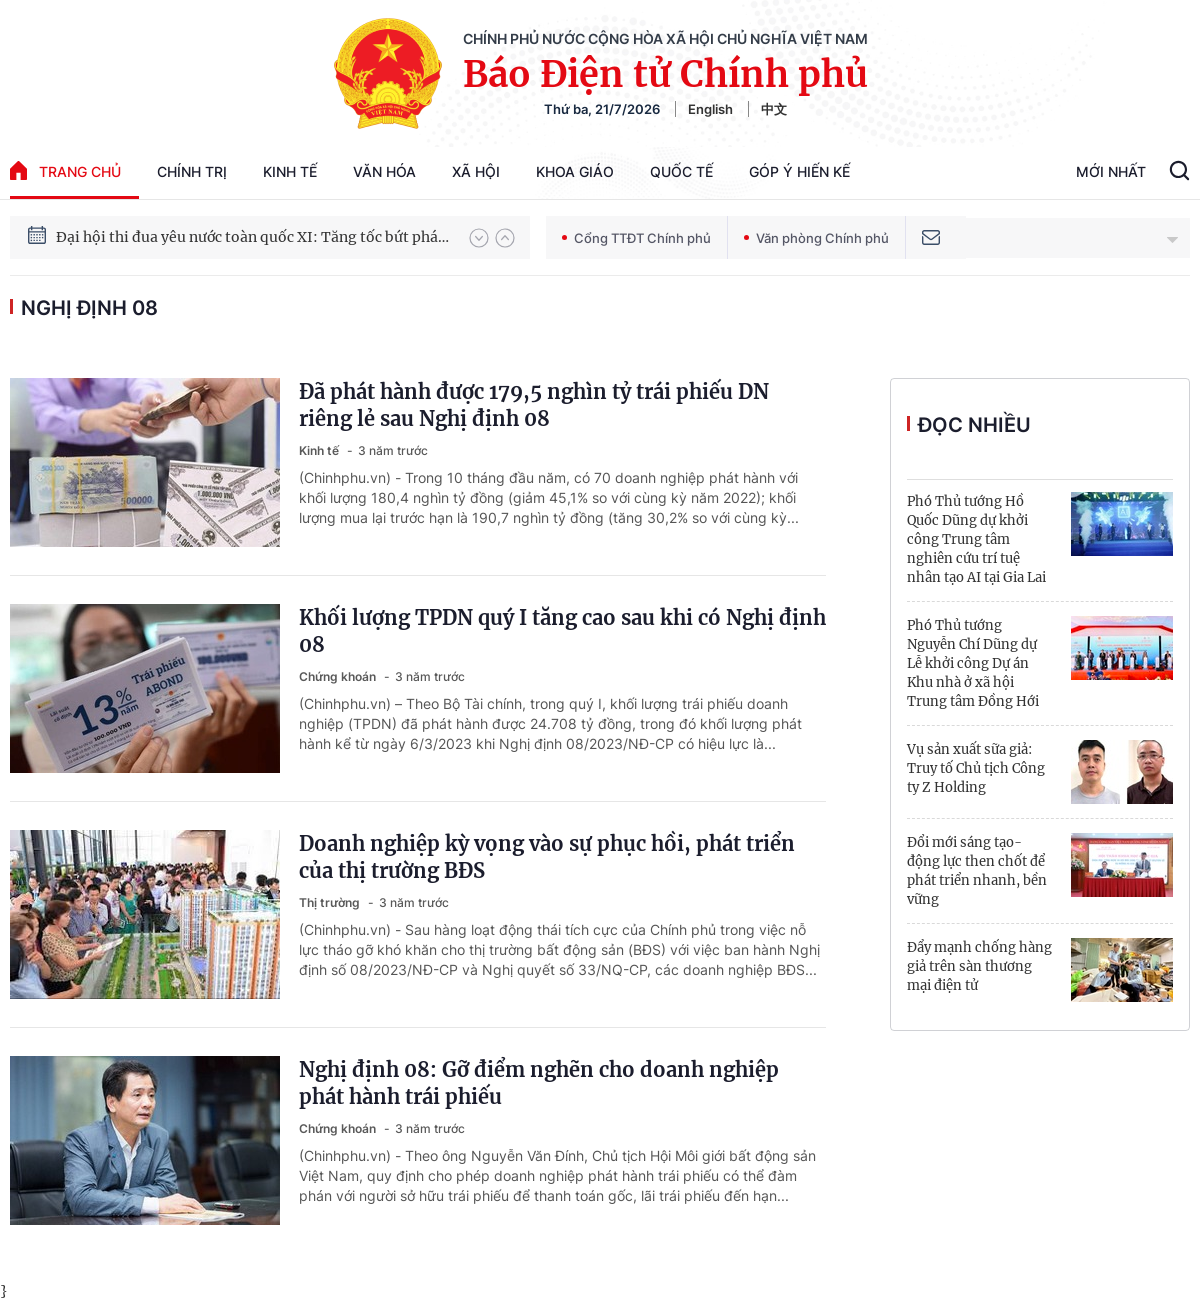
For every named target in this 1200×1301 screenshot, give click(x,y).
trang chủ (65, 170)
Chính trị (192, 171)
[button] (479, 238)
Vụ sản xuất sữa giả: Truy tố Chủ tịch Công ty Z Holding (976, 768)
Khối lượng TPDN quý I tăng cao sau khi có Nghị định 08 (562, 631)
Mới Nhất (1111, 171)
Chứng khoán (339, 676)
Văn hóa (384, 171)
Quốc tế (681, 171)
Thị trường (331, 902)
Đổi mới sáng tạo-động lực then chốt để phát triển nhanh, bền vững (977, 871)
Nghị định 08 (89, 308)
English (710, 109)
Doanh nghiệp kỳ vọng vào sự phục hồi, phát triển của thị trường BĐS (547, 857)
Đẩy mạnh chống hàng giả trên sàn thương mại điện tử (979, 966)
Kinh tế (290, 171)
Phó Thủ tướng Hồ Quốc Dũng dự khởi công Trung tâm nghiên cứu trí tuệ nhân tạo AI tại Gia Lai (976, 539)
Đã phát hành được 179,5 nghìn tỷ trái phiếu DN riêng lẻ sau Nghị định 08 (534, 405)
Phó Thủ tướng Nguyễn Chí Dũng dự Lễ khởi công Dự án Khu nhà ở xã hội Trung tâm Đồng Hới (973, 663)
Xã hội (476, 171)
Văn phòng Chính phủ (816, 238)
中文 (774, 109)
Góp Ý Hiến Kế (799, 171)
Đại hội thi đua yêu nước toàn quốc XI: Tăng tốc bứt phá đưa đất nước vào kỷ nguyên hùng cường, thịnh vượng (253, 238)
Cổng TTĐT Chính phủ (636, 238)
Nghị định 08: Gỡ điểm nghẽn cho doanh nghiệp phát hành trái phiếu (539, 1083)
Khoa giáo (575, 171)
